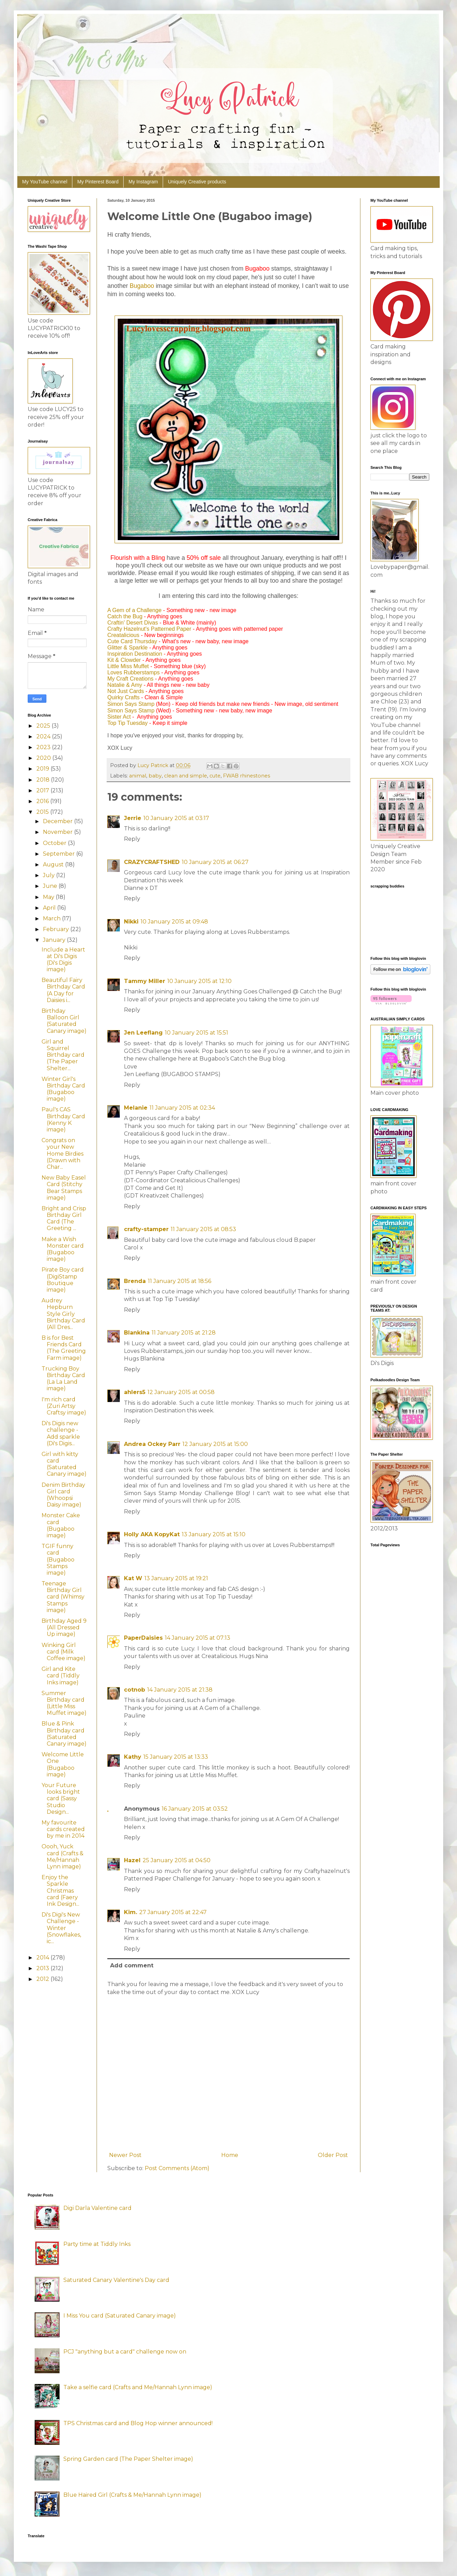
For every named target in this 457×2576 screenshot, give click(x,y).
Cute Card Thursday (132, 641)
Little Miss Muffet (128, 666)
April (50, 907)
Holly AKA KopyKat (152, 1534)
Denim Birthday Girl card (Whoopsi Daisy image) (63, 1495)
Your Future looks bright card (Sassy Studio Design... (61, 1798)
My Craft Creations (130, 679)
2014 (43, 1957)
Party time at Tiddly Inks (97, 2244)
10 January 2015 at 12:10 (199, 981)
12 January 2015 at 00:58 (181, 1392)
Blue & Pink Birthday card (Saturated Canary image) (64, 1733)
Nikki (131, 921)
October (55, 843)
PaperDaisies (143, 1638)
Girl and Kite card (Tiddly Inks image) (61, 1675)
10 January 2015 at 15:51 (196, 1032)
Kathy (132, 1757)
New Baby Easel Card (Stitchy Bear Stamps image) (64, 1187)
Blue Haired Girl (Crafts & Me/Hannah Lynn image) (132, 2495)
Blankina (137, 1332)
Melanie (135, 1107)
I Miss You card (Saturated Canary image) (119, 2315)
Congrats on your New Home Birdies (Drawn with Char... (62, 1153)
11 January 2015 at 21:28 (184, 1332)
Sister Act (119, 717)
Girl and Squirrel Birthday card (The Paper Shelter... (63, 1055)
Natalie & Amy (124, 685)
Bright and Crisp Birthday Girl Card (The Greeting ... (64, 1218)
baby (155, 776)
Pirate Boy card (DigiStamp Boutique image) (63, 1279)
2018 (43, 779)
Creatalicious (123, 635)
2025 (44, 725)
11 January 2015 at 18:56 (179, 1281)
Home (229, 2155)
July (49, 875)
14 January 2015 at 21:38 (180, 1689)
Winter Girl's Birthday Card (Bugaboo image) (63, 1089)
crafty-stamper (146, 1229)
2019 (43, 768)
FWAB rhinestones (246, 776)
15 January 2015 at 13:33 (175, 1757)
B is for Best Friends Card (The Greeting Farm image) (64, 1348)
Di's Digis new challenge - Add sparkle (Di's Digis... (61, 1433)
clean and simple (185, 776)
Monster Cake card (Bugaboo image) (61, 1525)
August (54, 864)
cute (215, 776)
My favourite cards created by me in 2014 (63, 1829)
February (56, 929)
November (58, 832)
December (58, 821)
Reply (132, 839)
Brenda (135, 1281)
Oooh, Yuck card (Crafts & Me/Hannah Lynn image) (62, 1856)
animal (137, 776)
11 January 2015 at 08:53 (203, 1229)
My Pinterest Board (97, 181)
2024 (44, 736)
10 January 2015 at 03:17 (176, 818)
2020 (44, 758)
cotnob (134, 1689)
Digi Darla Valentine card (97, 2208)
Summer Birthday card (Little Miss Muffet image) (64, 1703)
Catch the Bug (124, 616)
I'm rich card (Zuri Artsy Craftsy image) (64, 1406)
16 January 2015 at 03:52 (195, 1808)
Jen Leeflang (143, 1032)
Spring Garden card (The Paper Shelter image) (128, 2459)
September (59, 853)
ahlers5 (134, 1392)
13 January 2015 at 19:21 (176, 1578)
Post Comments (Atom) (177, 2168)
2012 (43, 1979)
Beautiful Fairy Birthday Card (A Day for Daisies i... (63, 990)
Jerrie (132, 818)
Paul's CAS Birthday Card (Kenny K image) (63, 1119)
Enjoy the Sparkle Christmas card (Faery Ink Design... (60, 1890)
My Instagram (143, 181)
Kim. (130, 1912)
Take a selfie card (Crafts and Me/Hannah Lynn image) (137, 2387)
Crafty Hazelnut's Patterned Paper (149, 629)
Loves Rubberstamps (133, 672)
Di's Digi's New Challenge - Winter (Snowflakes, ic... (61, 1928)
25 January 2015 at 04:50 (176, 1860)
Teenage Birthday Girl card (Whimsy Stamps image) (63, 1596)
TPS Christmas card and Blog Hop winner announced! (138, 2423)
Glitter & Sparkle (127, 647)
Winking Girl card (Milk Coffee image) (64, 1652)
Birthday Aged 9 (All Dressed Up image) (64, 1627)
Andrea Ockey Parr (152, 1444)
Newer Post (125, 2155)
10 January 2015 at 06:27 (215, 862)
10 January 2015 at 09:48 (174, 921)
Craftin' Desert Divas (132, 623)
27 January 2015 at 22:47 (173, 1912)
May (49, 897)
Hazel (132, 1860)
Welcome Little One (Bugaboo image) (63, 1764)
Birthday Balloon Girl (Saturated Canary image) (64, 1021)
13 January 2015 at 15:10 (213, 1534)
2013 (43, 1968)
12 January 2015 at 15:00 (215, 1444)
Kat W (133, 1578)
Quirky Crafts (123, 697)
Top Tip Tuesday (127, 723)
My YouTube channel (44, 181)
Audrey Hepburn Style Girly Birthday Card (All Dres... (63, 1313)
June (51, 886)
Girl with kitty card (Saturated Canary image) (64, 1464)
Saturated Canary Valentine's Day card (116, 2280)
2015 (43, 812)
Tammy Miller (144, 981)
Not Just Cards (125, 691)
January (55, 940)
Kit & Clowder (124, 660)
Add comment (131, 1965)
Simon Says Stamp (130, 704)
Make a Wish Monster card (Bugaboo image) (63, 1249)
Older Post (333, 2155)
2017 (43, 790)
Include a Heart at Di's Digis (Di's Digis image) (63, 959)
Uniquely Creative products (197, 181)
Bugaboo (142, 285)
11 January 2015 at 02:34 (182, 1107)
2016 (43, 801)
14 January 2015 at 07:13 (197, 1638)
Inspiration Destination (134, 654)
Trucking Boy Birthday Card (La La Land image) (63, 1378)
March (52, 918)
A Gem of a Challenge (134, 610)
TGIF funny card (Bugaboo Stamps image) (58, 1559)
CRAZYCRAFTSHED (152, 862)
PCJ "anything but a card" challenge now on (124, 2351)
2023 (44, 747)
